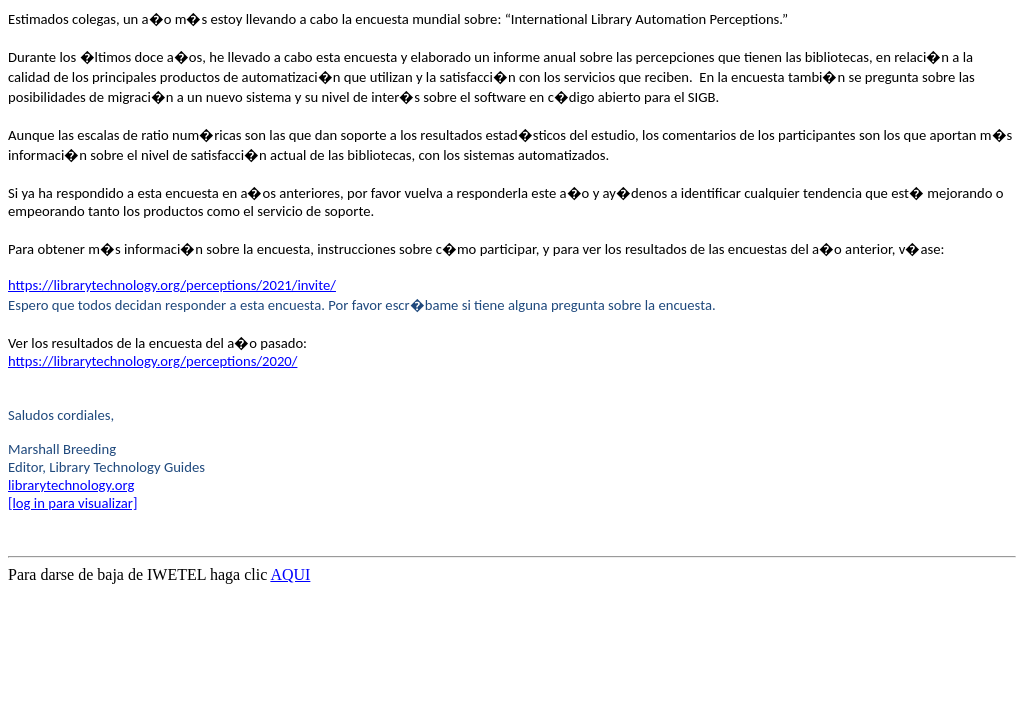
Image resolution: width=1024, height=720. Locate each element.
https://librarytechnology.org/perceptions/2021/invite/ (172, 285)
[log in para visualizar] (72, 503)
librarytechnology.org (71, 485)
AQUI (290, 574)
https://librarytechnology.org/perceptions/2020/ (152, 361)
